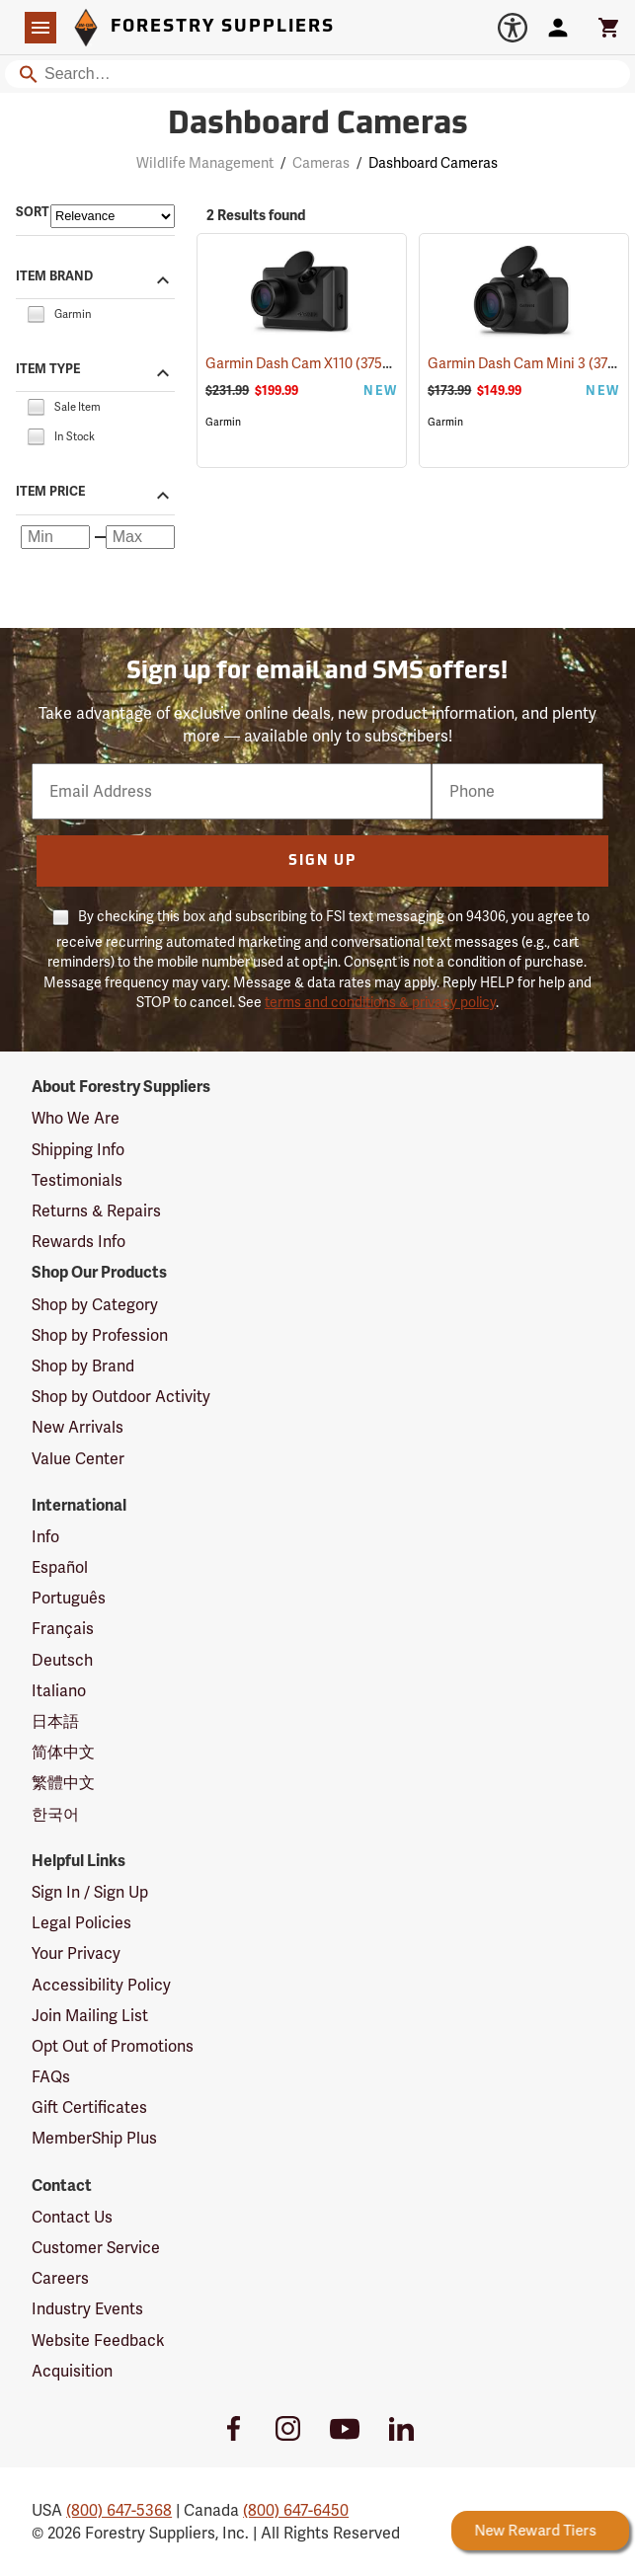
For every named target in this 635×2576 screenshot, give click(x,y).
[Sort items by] (112, 216)
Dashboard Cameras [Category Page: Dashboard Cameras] (318, 125)
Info (45, 1536)
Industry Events (87, 2309)
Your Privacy (76, 1953)
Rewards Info (78, 1241)
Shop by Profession (100, 1335)
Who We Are (75, 1118)
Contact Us (72, 2217)
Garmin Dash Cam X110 (304, 362)
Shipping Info (78, 1149)
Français (63, 1628)
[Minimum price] (55, 537)
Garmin (223, 422)
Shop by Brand (83, 1366)
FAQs (51, 2077)
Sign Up (322, 861)
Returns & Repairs (96, 1211)
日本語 (55, 1721)
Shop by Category (95, 1304)
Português (69, 1598)
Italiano (59, 1690)
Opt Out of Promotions (113, 2046)
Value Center (78, 1458)
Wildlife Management (205, 163)
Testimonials (77, 1180)
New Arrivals (77, 1427)
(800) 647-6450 (296, 2510)
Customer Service (96, 2247)
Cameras (321, 163)
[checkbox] (35, 312)
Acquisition (72, 2371)
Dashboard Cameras (433, 163)
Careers (60, 2278)
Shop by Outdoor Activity (121, 1396)
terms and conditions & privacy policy (380, 1002)
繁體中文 (63, 1782)
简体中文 (63, 1752)
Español (60, 1567)
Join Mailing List (90, 2015)
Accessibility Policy (101, 1985)
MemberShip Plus (94, 2138)
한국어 (55, 1814)
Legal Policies (81, 1922)
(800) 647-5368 (119, 2510)
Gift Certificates (89, 2107)
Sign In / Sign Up (90, 1892)
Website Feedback (98, 2340)
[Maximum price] (140, 537)
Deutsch (62, 1660)
